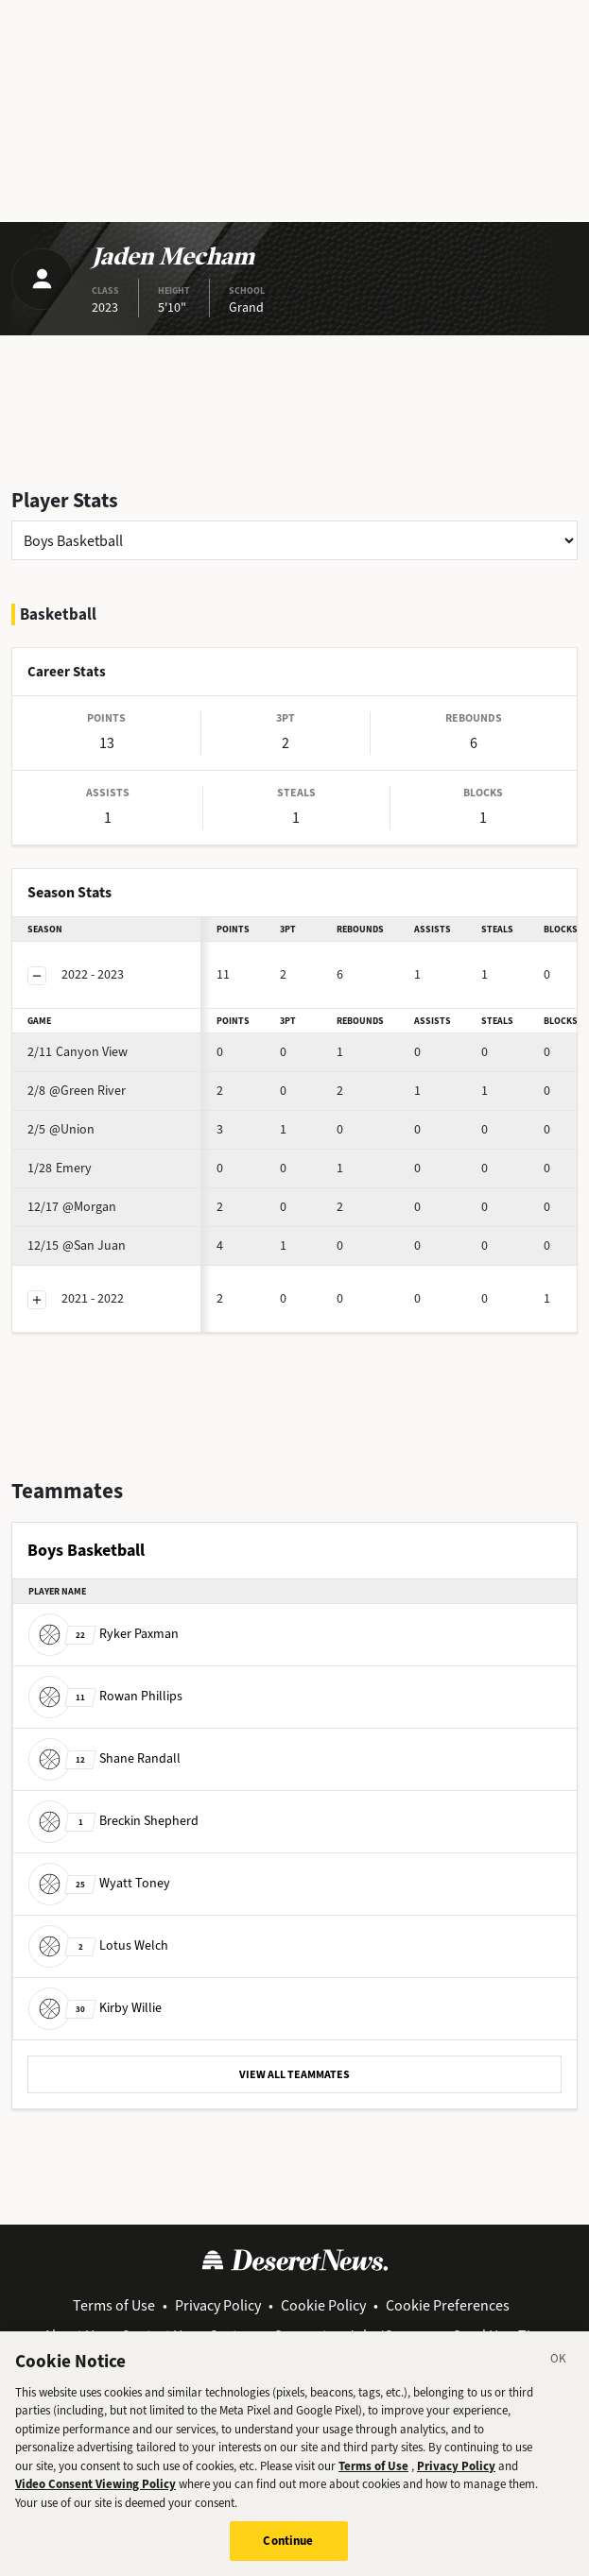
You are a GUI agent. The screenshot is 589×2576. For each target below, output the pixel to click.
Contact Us (155, 2336)
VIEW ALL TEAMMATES (294, 2074)
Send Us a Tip (496, 2336)
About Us (72, 2336)
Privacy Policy (218, 2305)
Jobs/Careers (390, 2336)
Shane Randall (104, 1758)
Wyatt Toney (99, 1883)
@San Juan (76, 1245)
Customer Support (268, 2336)
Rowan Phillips (105, 1696)
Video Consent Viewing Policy (95, 2497)
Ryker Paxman (103, 1634)
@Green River (76, 1091)
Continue (288, 2555)
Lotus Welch (98, 1945)
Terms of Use (114, 2305)
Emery (59, 1168)
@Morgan (71, 1207)
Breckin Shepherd (113, 1821)
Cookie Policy (323, 2305)
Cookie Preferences (448, 2305)
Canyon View (77, 1052)
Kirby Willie (95, 2008)
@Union (61, 1129)
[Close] (559, 2375)
